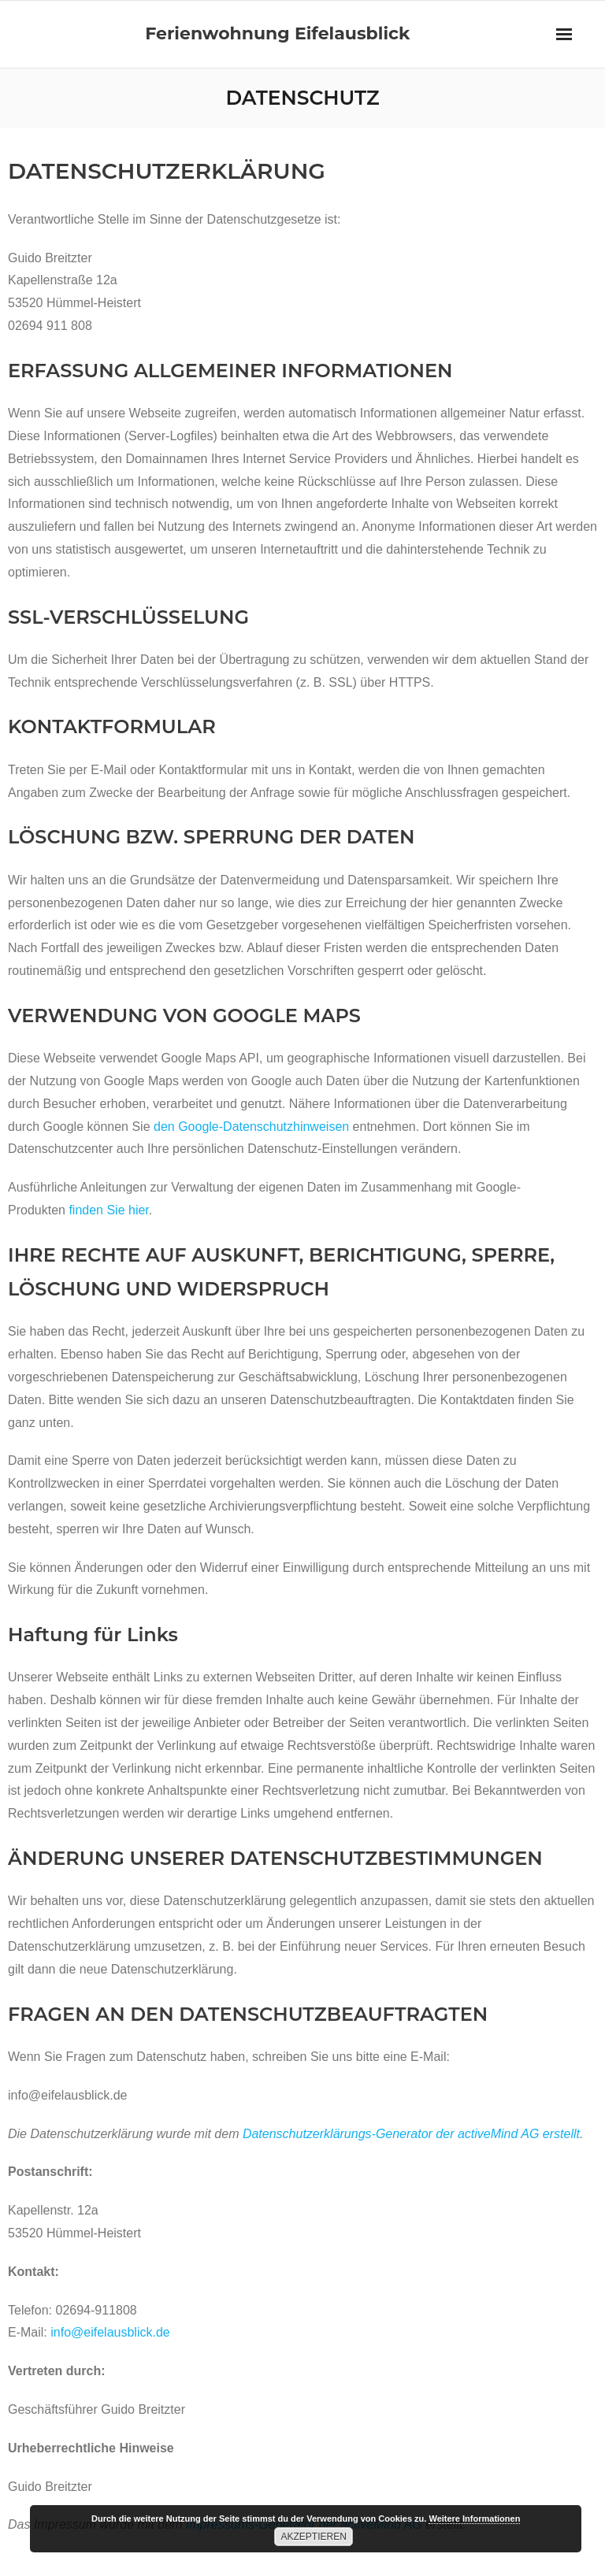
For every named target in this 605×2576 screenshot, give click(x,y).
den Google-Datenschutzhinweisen (251, 1126)
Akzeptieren (314, 2536)
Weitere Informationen (474, 2518)
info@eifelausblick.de (109, 2332)
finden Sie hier (107, 1210)
